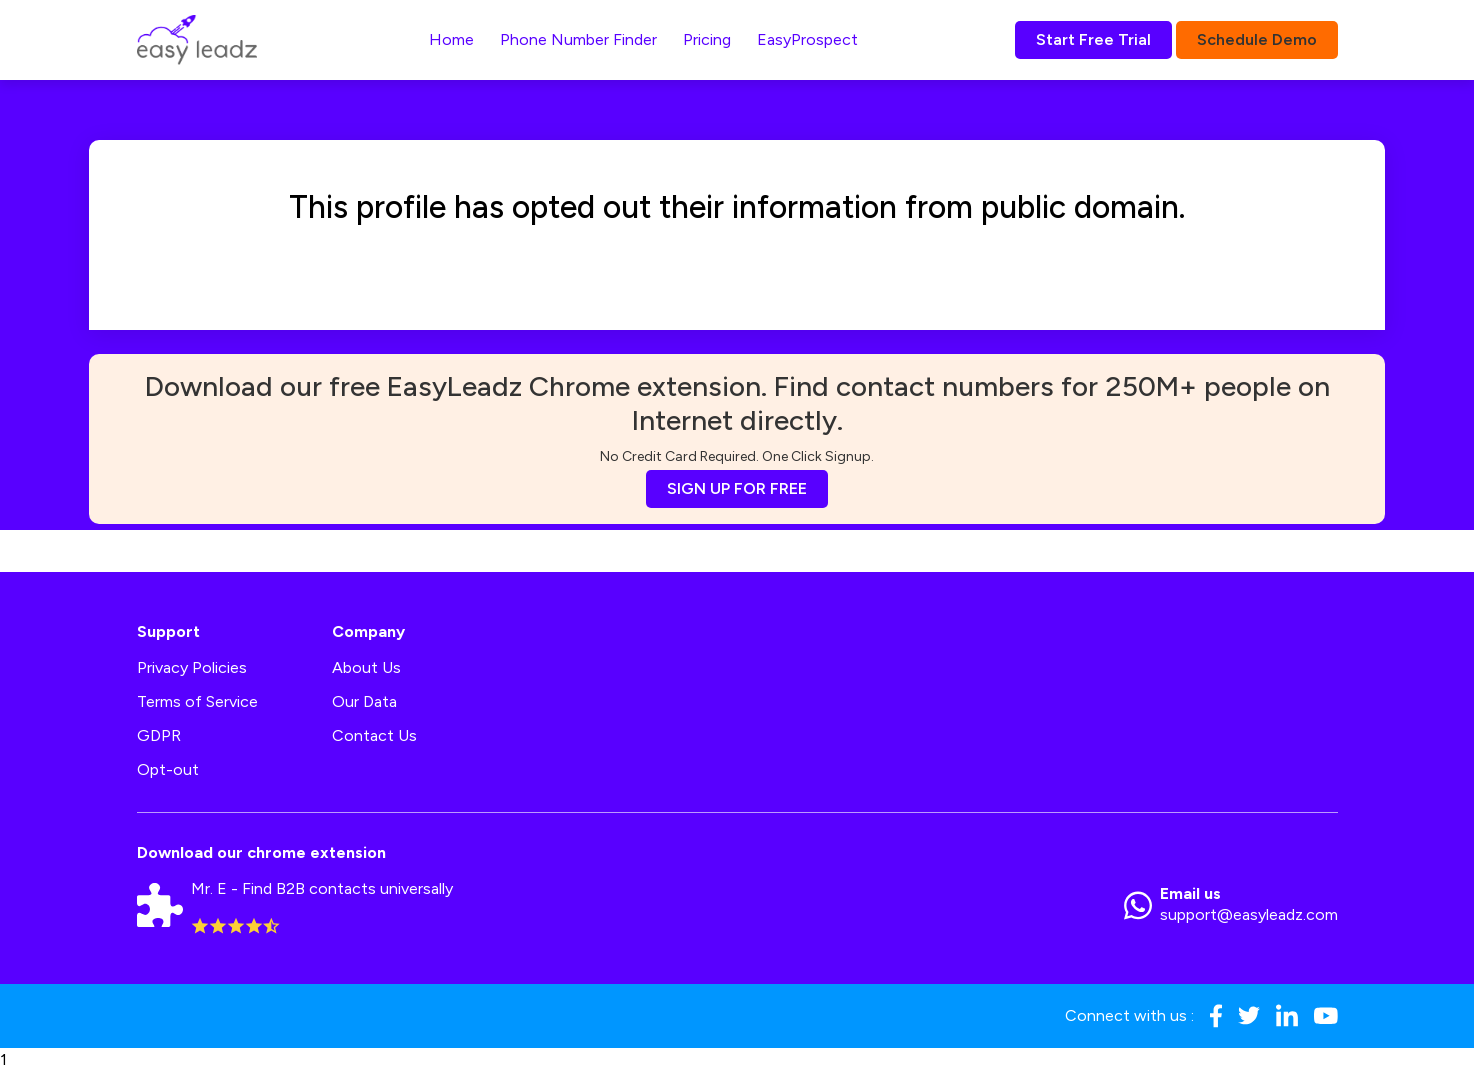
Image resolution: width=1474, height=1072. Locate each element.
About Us (366, 667)
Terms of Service (197, 701)
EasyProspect (807, 39)
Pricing (707, 39)
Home (451, 39)
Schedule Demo (1257, 39)
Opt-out (168, 769)
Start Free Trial (1093, 39)
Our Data (364, 701)
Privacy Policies (192, 667)
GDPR (159, 735)
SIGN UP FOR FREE (737, 488)
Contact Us (374, 735)
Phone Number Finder (578, 39)
